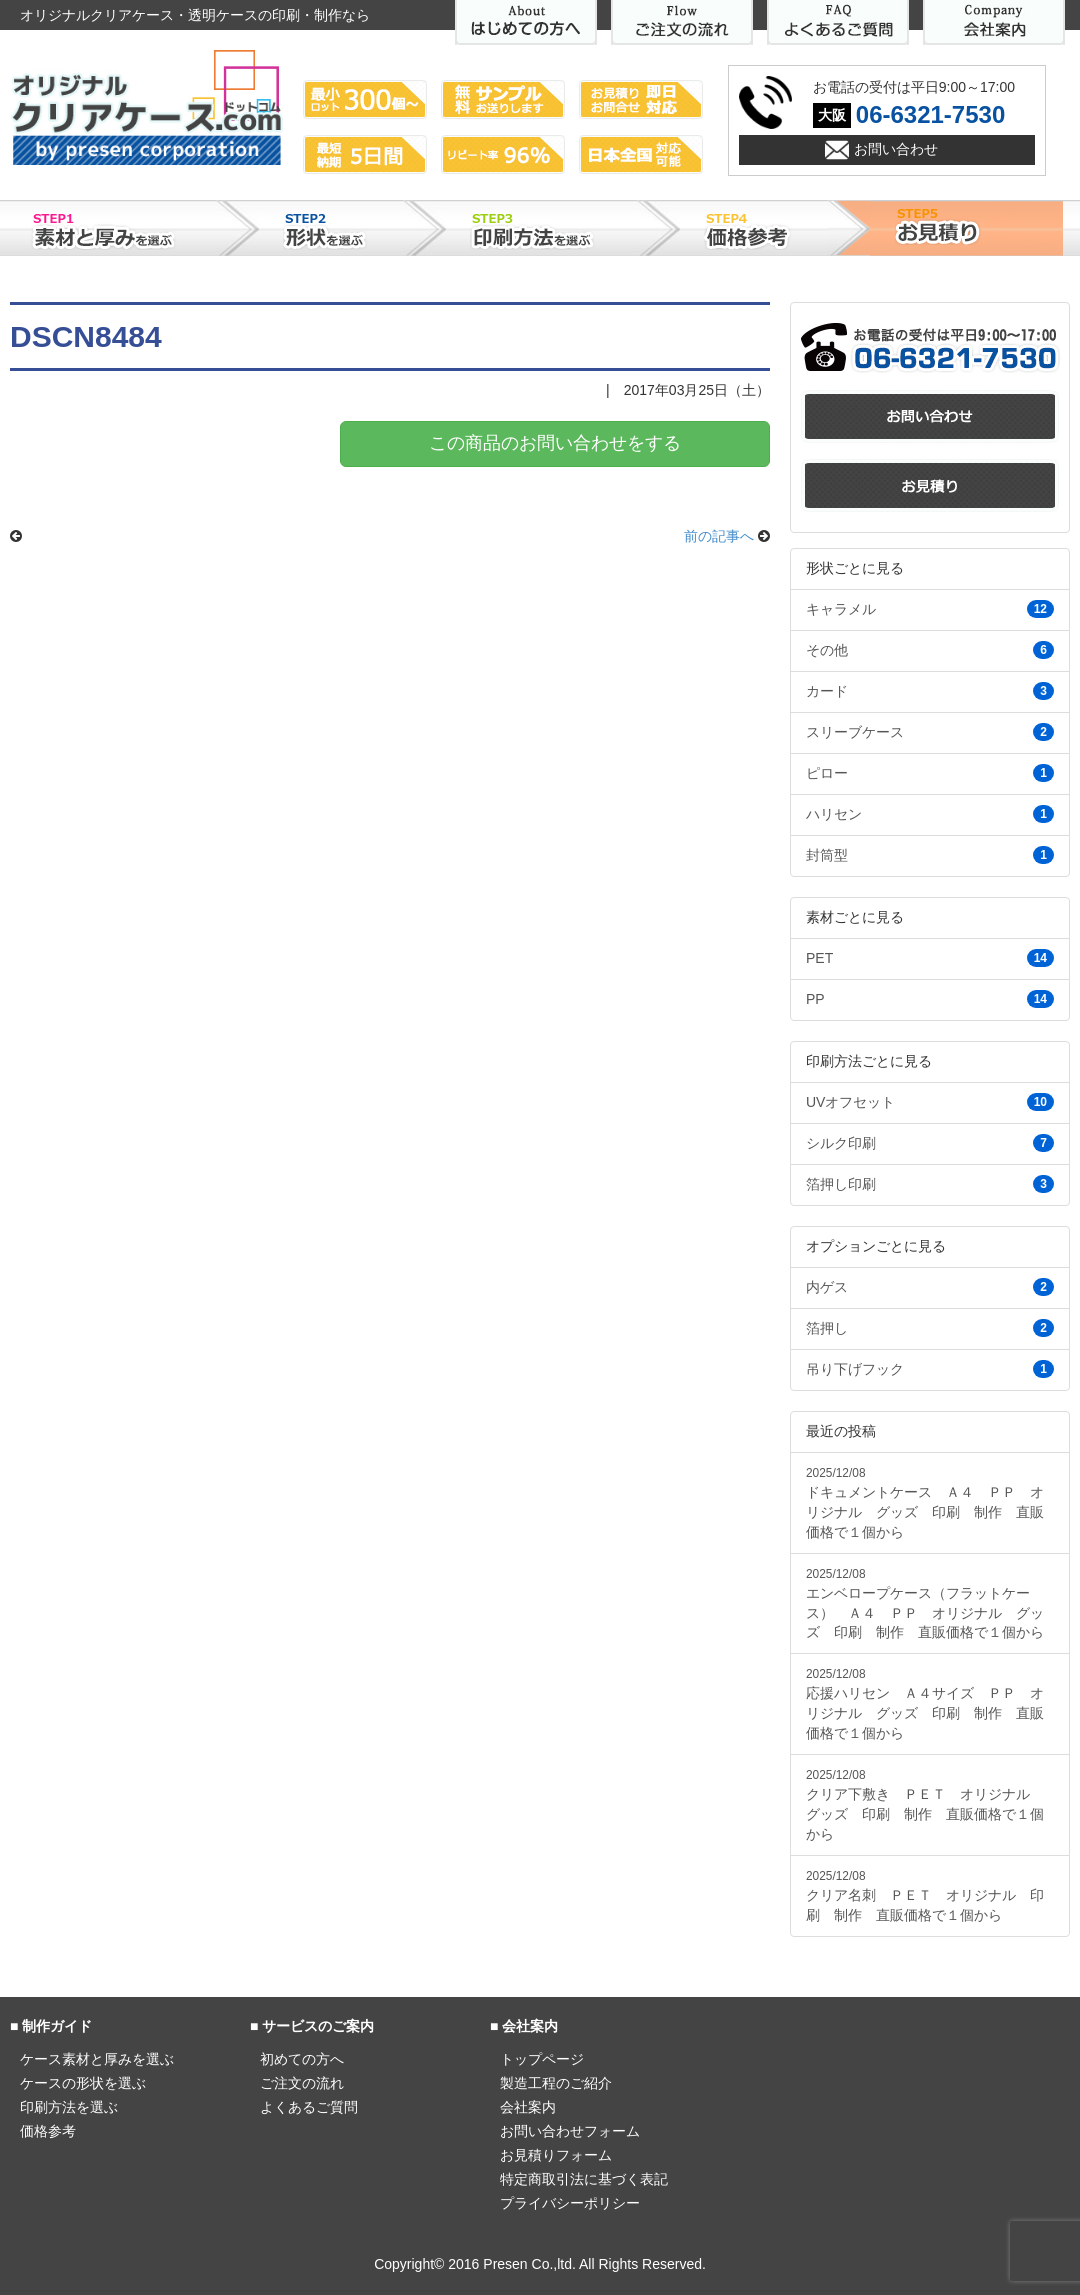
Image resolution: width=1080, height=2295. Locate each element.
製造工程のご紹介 (556, 2083)
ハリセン (930, 814)
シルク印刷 (930, 1143)
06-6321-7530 (930, 114)
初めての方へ (302, 2059)
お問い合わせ (896, 149)
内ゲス (930, 1287)
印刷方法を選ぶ (69, 2107)
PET (930, 958)
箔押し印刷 (930, 1184)
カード (930, 691)
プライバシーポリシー (570, 2203)
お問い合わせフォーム (570, 2131)
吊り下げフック (930, 1369)
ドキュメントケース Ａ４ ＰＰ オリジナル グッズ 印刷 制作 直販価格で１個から (925, 1503)
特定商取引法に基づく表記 (584, 2179)
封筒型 (930, 855)
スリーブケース (930, 732)
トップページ (542, 2059)
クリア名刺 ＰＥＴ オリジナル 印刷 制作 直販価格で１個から (925, 1896)
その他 (930, 650)
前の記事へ (719, 536)
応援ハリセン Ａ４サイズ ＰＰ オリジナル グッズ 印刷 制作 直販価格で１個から (925, 1704)
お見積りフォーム (556, 2155)
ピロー (930, 773)
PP (930, 999)
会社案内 (528, 2107)
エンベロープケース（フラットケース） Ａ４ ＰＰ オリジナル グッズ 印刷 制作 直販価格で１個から (925, 1604)
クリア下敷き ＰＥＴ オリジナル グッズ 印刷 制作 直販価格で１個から (925, 1805)
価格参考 (48, 2131)
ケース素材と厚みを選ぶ (97, 2059)
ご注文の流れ (302, 2083)
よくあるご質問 (309, 2107)
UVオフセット (930, 1102)
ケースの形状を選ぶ (83, 2083)
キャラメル (930, 609)
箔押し (930, 1328)
